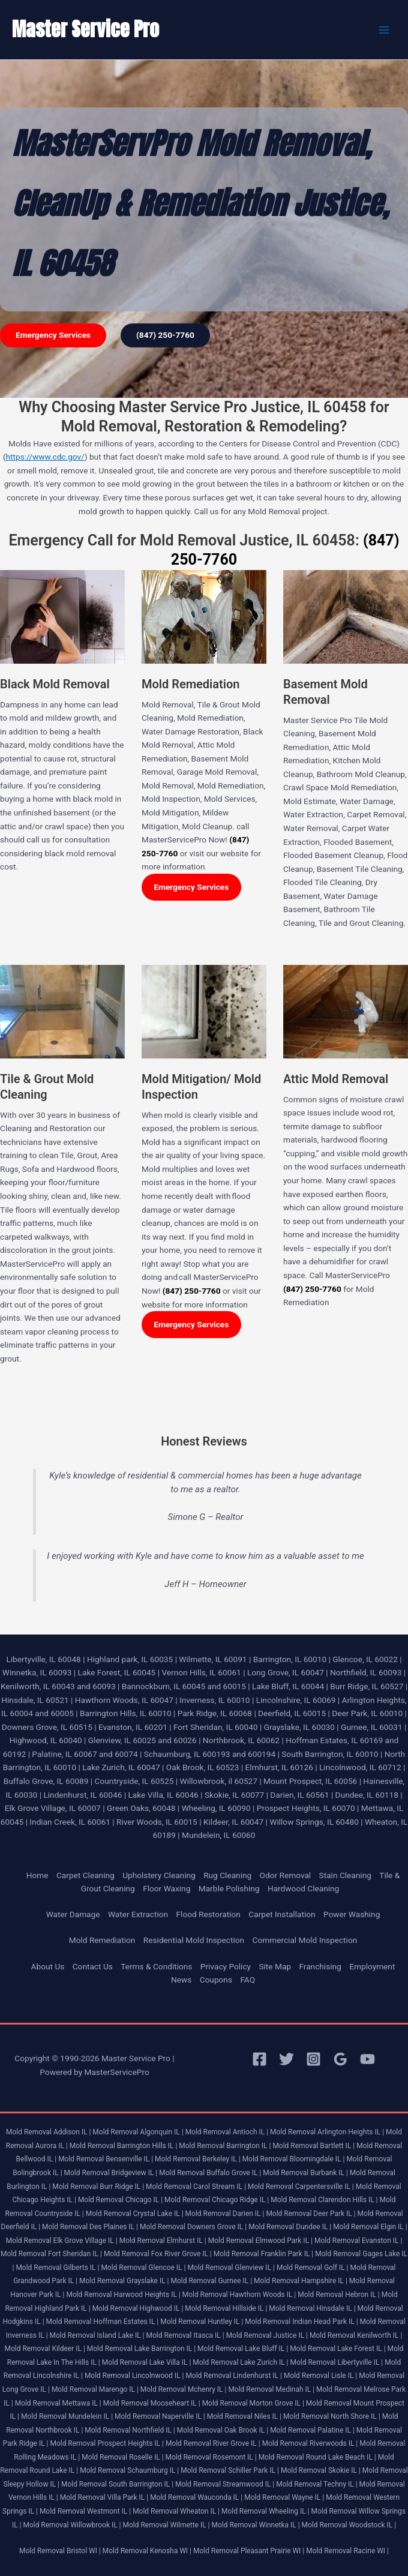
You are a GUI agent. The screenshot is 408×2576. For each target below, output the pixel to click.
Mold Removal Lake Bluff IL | (242, 2348)
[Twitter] (286, 2059)
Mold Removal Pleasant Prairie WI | (248, 2551)
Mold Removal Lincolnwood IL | (134, 2375)
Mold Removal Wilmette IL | (166, 2525)
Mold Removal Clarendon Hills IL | (324, 2200)
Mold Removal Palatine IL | (312, 2430)
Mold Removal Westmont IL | (85, 2511)
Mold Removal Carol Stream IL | (196, 2186)
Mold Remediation (102, 1940)
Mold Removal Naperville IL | (160, 2416)
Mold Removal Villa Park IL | (104, 2497)
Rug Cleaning (227, 1875)
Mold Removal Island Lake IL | (97, 2335)
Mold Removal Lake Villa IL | (146, 2362)
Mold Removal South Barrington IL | (117, 2484)
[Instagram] (313, 2059)
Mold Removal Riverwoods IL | (310, 2443)
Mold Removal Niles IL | (244, 2416)
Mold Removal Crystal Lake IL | (135, 2213)
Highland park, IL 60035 (130, 1659)
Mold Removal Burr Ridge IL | (98, 2186)
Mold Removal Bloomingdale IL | (293, 2159)
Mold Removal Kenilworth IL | (356, 2335)
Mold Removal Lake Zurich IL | (240, 2362)
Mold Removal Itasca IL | (185, 2335)
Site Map (275, 1966)
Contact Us (93, 1966)
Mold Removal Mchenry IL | (183, 2389)
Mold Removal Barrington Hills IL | (124, 2146)
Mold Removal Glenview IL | (231, 2267)
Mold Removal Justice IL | (267, 2335)
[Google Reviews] (340, 2059)
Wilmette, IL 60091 (213, 1659)
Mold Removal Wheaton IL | (176, 2511)
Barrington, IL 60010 (289, 1659)
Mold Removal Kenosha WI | (147, 2551)
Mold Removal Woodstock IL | (349, 2525)
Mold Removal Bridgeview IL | (111, 2173)
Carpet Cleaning (85, 1875)
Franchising (320, 1966)
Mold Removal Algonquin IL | (137, 2132)
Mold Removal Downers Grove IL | (193, 2227)
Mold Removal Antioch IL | (226, 2132)
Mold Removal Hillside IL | (226, 2308)
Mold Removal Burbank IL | (305, 2173)
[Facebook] (259, 2059)
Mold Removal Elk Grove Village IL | (62, 2240)
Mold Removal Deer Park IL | (310, 2213)
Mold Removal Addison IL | (48, 2132)
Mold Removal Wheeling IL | (265, 2511)
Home (37, 1875)
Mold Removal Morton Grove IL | (253, 2403)
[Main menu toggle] (384, 29)
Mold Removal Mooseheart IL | (151, 2403)
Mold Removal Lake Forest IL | (337, 2348)
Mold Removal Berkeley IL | (198, 2159)
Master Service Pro (85, 29)
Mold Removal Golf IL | (313, 2267)
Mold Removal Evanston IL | (358, 2240)
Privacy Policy (225, 1966)
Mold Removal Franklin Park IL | (264, 2254)
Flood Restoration (208, 1914)
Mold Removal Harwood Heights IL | (123, 2294)
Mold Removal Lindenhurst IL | (233, 2375)
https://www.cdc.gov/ (45, 456)
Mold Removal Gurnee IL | (211, 2281)
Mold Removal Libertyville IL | (336, 2362)
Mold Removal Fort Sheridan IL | (51, 2254)
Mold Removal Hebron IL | (339, 2294)
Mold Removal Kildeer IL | (44, 2348)
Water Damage (73, 1914)
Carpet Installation (281, 1914)
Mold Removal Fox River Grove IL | (158, 2254)
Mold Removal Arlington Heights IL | (327, 2132)
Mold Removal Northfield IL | (130, 2430)
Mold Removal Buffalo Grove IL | (210, 2173)
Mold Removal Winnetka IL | (256, 2525)
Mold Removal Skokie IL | (321, 2470)
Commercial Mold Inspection (304, 1940)
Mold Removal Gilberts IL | (57, 2267)
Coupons (216, 1979)
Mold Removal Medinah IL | (271, 2389)
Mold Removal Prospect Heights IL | (106, 2443)
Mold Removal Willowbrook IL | (72, 2525)
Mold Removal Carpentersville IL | (301, 2186)
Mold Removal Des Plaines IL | (90, 2227)
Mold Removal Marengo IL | (95, 2389)
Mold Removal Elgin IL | (370, 2227)
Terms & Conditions (156, 1966)
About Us (48, 1966)
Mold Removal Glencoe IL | (143, 2267)
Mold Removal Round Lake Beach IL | (317, 2457)
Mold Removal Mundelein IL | (67, 2416)
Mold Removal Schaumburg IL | (129, 2470)
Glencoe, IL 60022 (365, 1659)
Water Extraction (138, 1914)
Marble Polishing (229, 1888)
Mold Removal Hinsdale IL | (312, 2308)
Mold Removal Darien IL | (225, 2213)
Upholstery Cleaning (159, 1875)
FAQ (247, 1979)
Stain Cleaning (345, 1875)
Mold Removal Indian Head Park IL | (301, 2321)
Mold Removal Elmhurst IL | (162, 2240)
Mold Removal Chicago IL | (120, 2200)
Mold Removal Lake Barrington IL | (141, 2348)
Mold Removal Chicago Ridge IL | (216, 2200)
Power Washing (351, 1914)
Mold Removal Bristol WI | (60, 2551)
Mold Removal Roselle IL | (122, 2457)
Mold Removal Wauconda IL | (196, 2497)
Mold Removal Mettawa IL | (58, 2403)
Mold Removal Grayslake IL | (124, 2281)
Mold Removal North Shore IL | (331, 2416)
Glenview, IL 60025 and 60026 (142, 1740)
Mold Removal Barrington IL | (225, 2146)
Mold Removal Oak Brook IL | (222, 2430)
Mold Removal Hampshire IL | (300, 2281)
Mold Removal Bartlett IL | (313, 2146)
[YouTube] (367, 2059)
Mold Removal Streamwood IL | (224, 2484)
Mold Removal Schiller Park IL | (230, 2470)
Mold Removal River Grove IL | (213, 2443)
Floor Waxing (166, 1888)
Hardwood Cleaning (303, 1888)
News (181, 1979)
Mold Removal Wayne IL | (284, 2497)
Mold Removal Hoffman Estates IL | (102, 2321)
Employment (372, 1966)
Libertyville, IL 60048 (43, 1659)
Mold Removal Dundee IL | (289, 2227)
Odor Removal (285, 1875)
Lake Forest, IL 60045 (117, 1672)
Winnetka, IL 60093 (37, 1672)
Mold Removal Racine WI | (347, 2551)
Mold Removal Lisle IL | (320, 2375)
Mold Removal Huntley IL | (201, 2321)
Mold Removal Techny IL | (316, 2484)
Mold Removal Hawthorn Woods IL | (239, 2294)
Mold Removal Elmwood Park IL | (260, 2240)
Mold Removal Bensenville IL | (105, 2159)
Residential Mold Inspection (193, 1940)
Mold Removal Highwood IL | (138, 2308)
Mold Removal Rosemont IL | (211, 2457)
